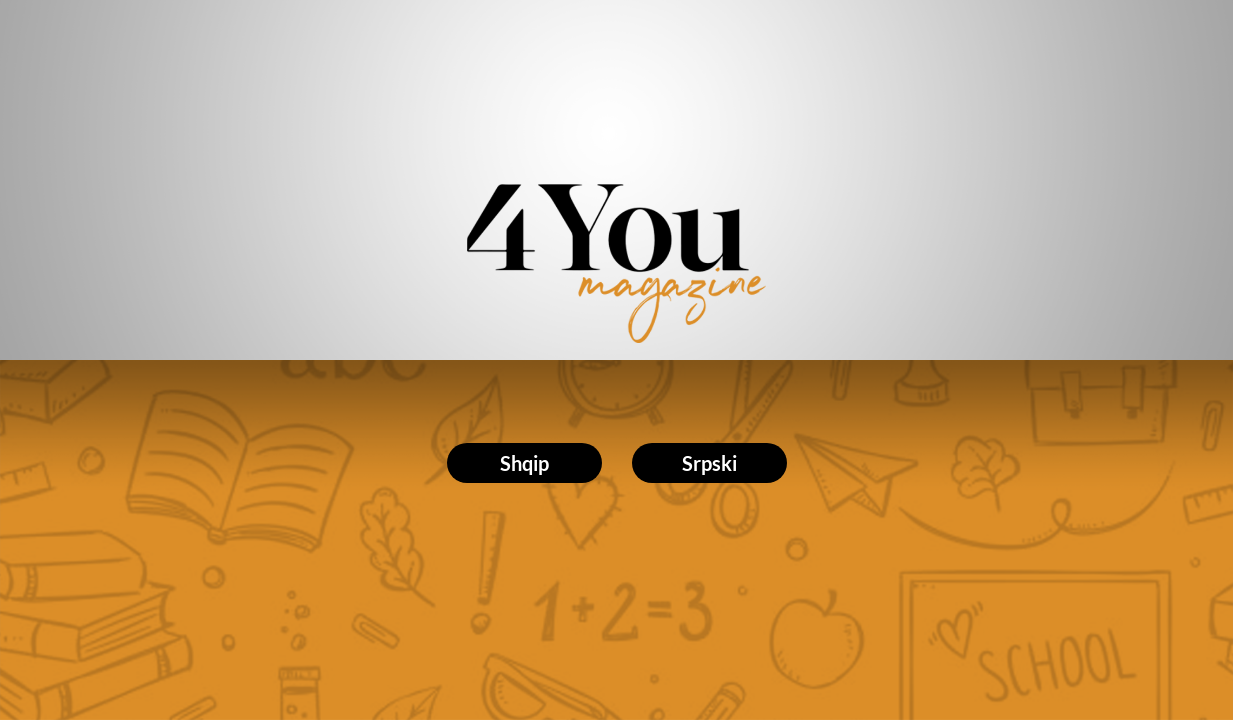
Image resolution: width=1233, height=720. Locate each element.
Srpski (709, 463)
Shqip (524, 463)
